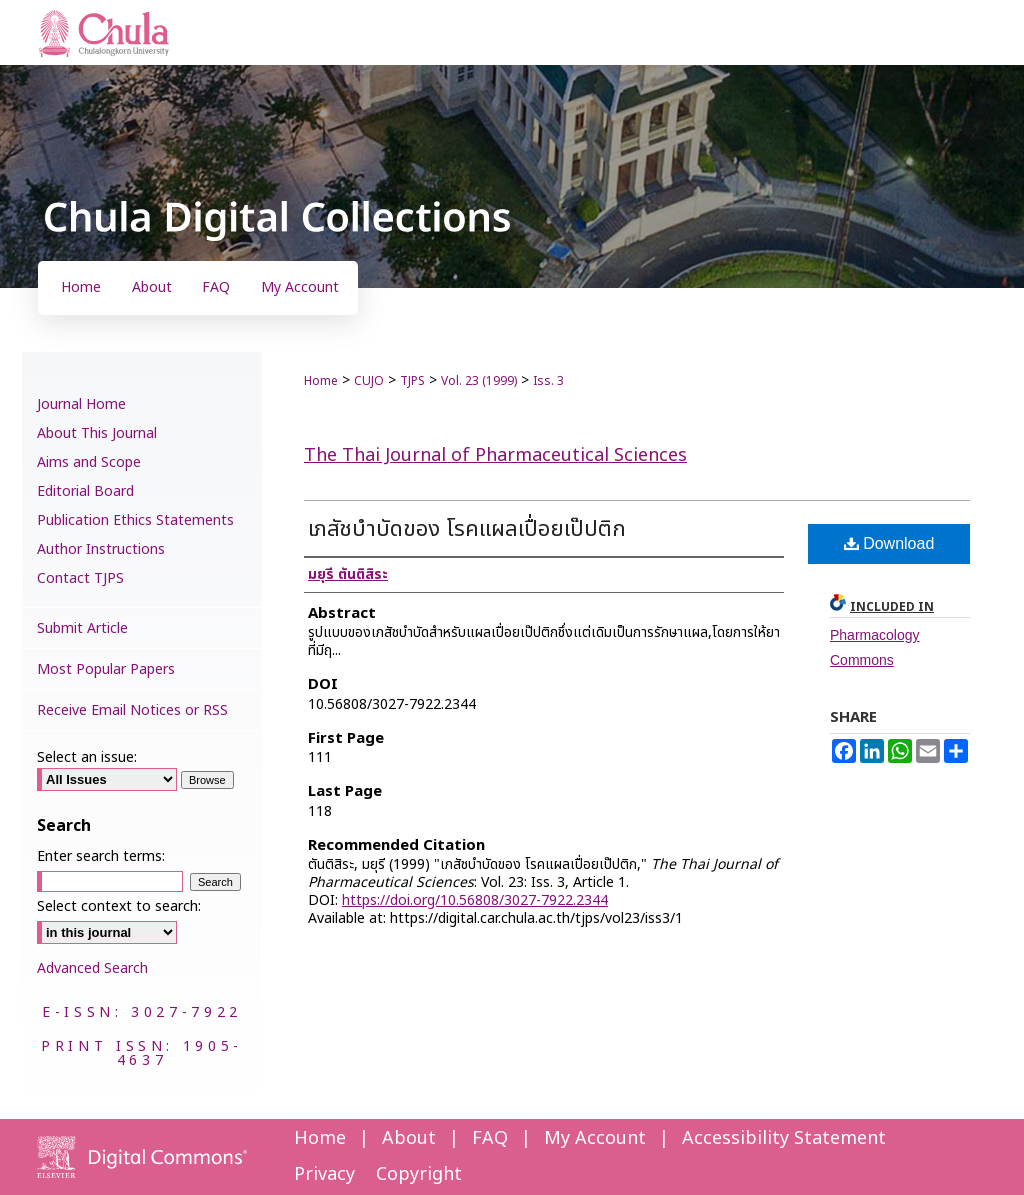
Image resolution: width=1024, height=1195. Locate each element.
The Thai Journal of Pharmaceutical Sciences (495, 455)
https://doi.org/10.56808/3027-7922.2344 (475, 900)
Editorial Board (85, 491)
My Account (595, 1138)
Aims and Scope (89, 462)
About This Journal (97, 433)
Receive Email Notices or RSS (132, 710)
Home (321, 381)
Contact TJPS (80, 578)
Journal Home (81, 404)
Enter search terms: (101, 856)
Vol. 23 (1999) (479, 381)
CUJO (369, 381)
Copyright (419, 1174)
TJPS (412, 381)
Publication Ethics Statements (135, 520)
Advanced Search (92, 968)
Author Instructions (101, 549)
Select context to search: (119, 906)
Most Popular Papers (106, 669)
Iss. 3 (548, 381)
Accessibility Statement (784, 1138)
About (409, 1138)
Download (889, 543)
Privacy (324, 1174)
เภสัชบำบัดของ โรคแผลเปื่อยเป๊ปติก (467, 529)
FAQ (490, 1138)
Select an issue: (87, 757)
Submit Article (82, 628)
